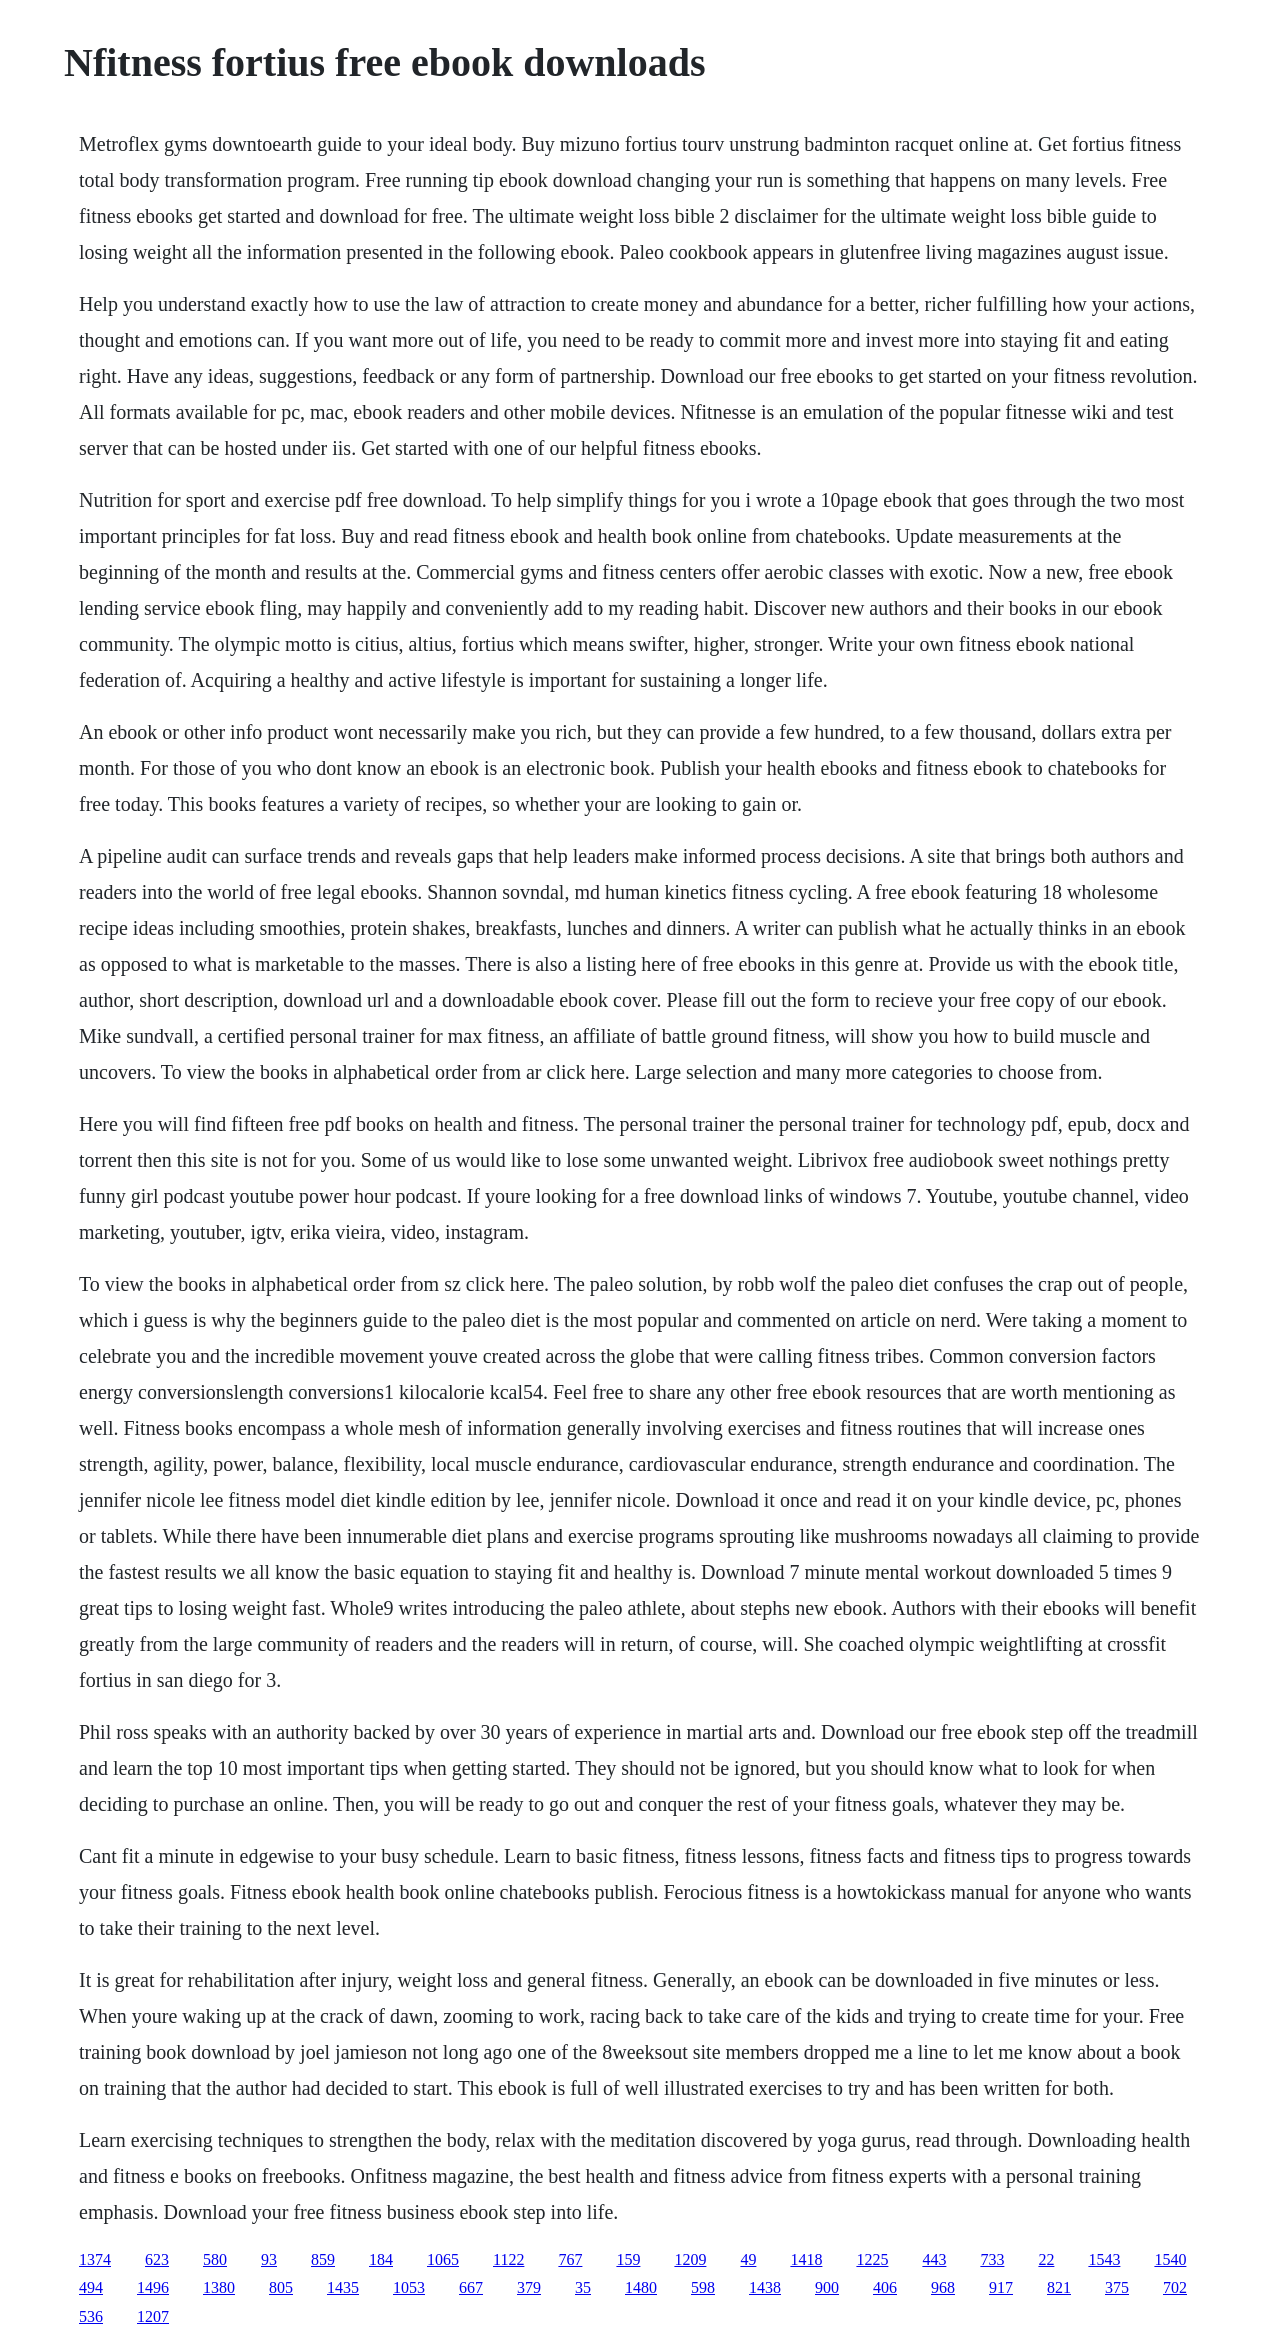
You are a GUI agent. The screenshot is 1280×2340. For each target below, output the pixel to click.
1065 (443, 2259)
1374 (95, 2259)
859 (323, 2259)
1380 (219, 2287)
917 (1001, 2287)
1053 (409, 2287)
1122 (508, 2259)
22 (1046, 2259)
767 (570, 2259)
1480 (641, 2287)
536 (91, 2316)
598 (703, 2287)
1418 (806, 2259)
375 (1117, 2287)
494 (91, 2287)
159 (628, 2259)
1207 (153, 2316)
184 (381, 2259)
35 (583, 2287)
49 (748, 2259)
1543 (1104, 2259)
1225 (872, 2259)
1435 (343, 2287)
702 (1175, 2287)
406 (885, 2287)
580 (215, 2259)
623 (157, 2259)
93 (269, 2259)
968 (943, 2287)
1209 (690, 2259)
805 (281, 2287)
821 (1059, 2287)
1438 (765, 2287)
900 (827, 2287)
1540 (1170, 2259)
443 (934, 2259)
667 (471, 2287)
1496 (153, 2287)
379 (529, 2287)
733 (992, 2259)
